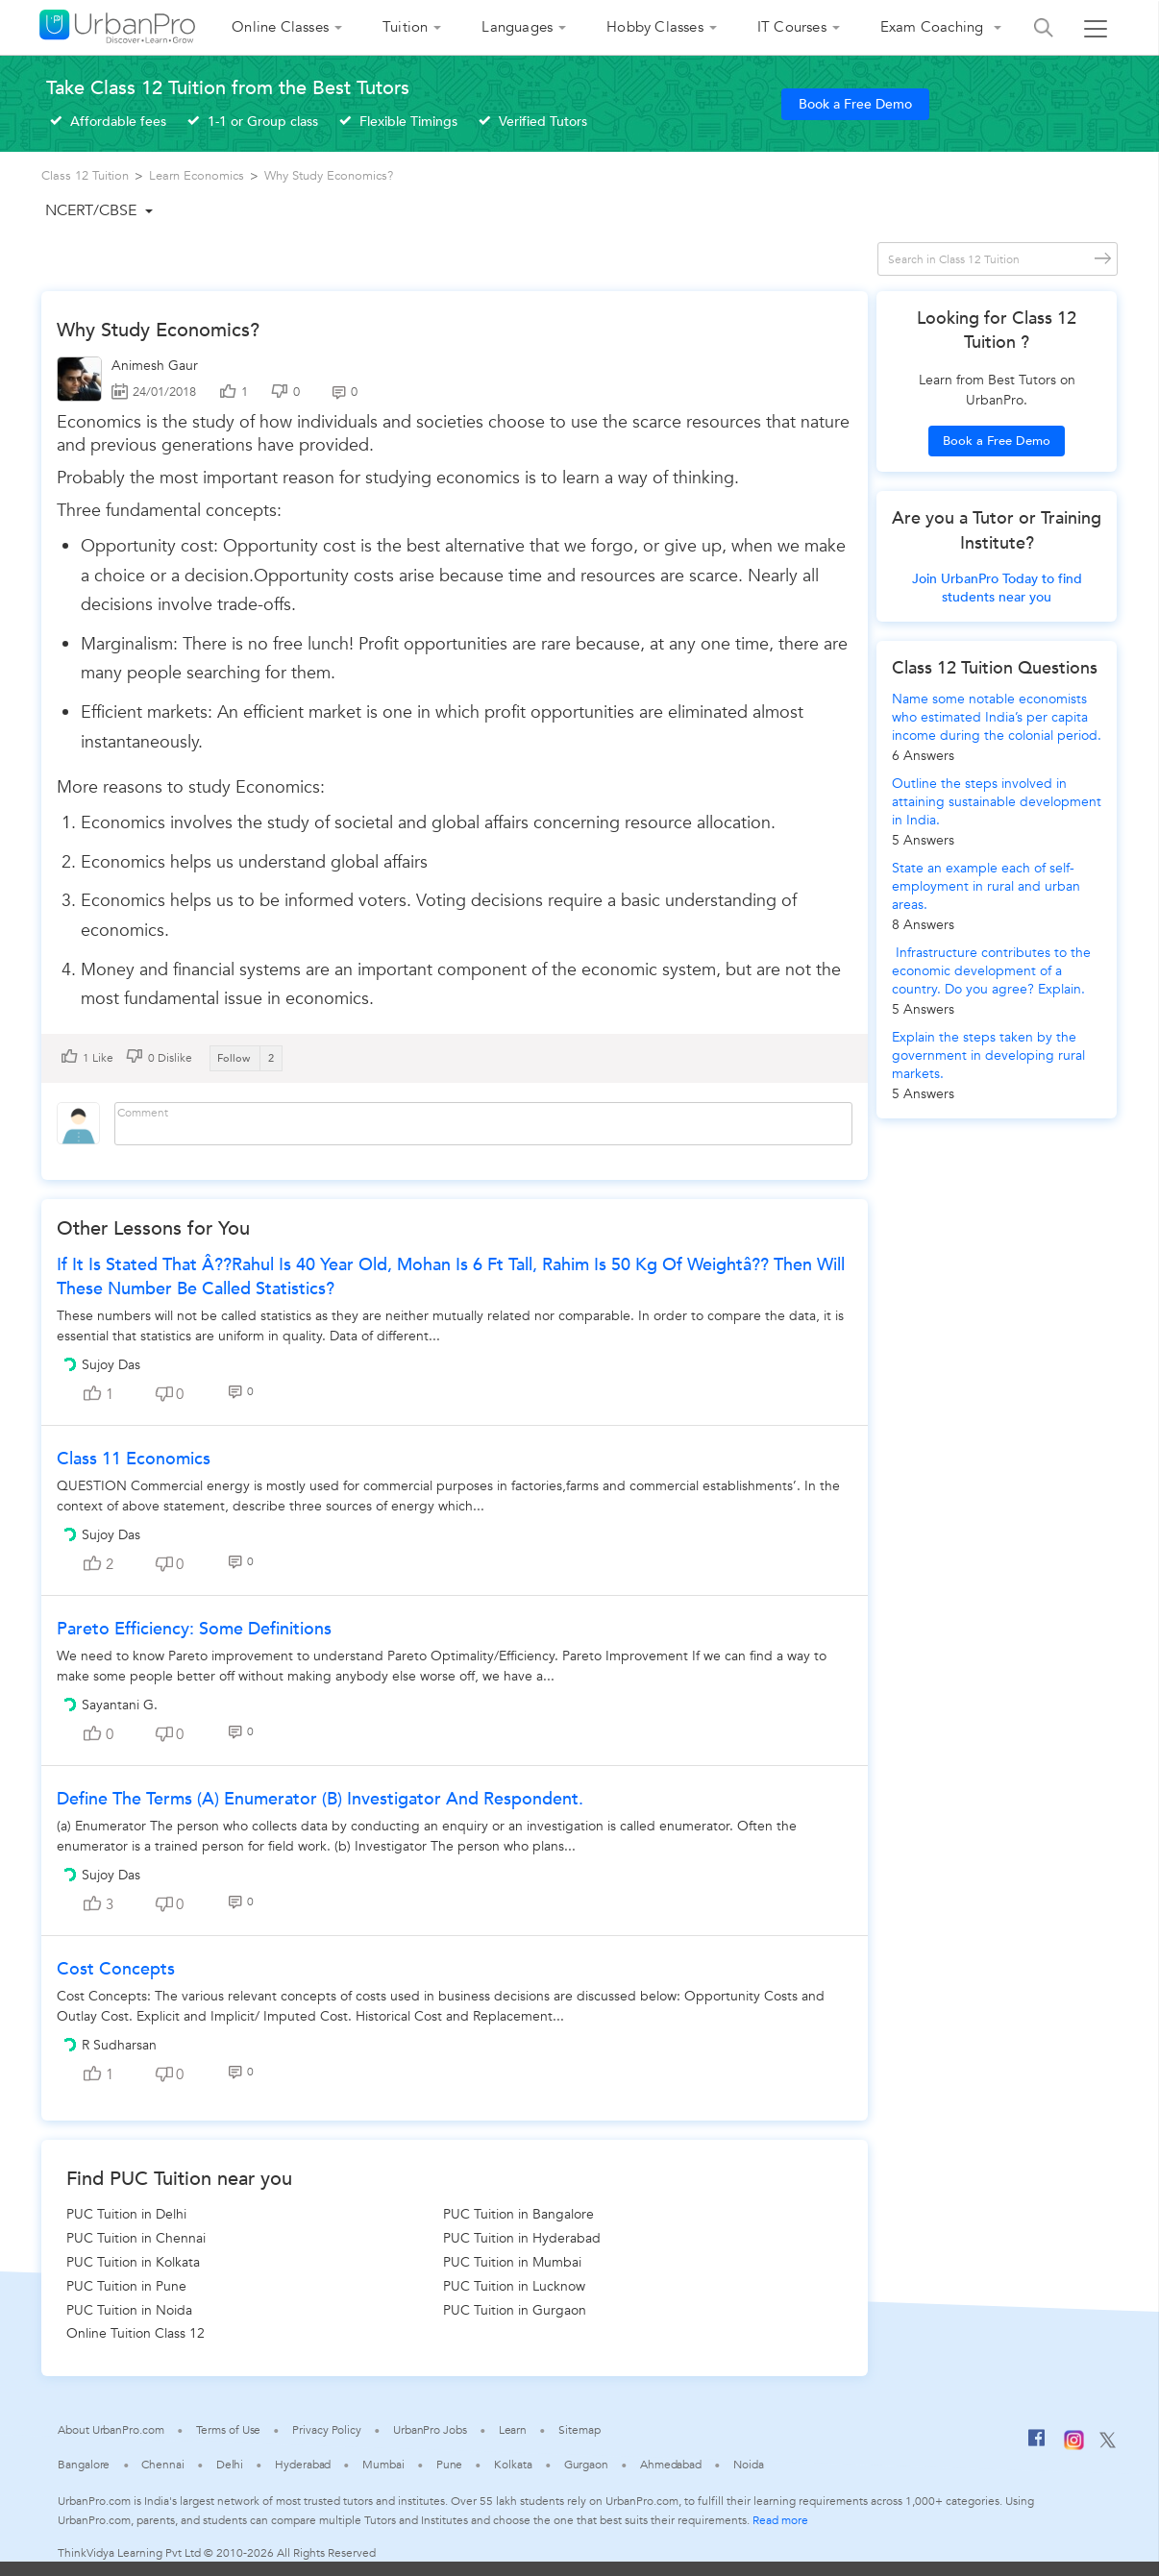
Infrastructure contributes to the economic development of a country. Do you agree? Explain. (991, 971)
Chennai (162, 2464)
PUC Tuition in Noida (129, 2310)
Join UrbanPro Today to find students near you (997, 588)
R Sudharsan (119, 2045)
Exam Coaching (934, 27)
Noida (748, 2464)
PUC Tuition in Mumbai (512, 2262)
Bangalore (84, 2464)
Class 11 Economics (133, 1459)
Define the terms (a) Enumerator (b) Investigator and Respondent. (320, 1799)
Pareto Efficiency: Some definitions (194, 1629)
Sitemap (579, 2430)
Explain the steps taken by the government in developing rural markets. (988, 1055)
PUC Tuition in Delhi (126, 2214)
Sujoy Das (111, 1365)
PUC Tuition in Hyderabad (522, 2238)
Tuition (405, 27)
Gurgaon (586, 2464)
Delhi (230, 2464)
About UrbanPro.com (110, 2430)
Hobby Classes (654, 27)
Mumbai (383, 2464)
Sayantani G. (120, 1705)
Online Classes (280, 27)
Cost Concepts (116, 1969)
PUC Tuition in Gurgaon (514, 2310)
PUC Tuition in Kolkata (133, 2262)
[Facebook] (1036, 2445)
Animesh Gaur (154, 365)
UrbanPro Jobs (430, 2430)
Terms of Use (228, 2430)
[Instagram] (1074, 2446)
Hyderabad (303, 2464)
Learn (513, 2430)
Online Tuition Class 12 (135, 2333)
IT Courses (791, 27)
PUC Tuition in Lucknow (514, 2286)
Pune (449, 2464)
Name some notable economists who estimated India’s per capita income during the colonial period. (996, 717)
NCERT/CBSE (90, 210)
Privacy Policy (326, 2430)
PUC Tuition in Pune (126, 2286)
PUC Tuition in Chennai (136, 2238)
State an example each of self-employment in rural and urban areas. (986, 886)
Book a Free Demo (855, 104)
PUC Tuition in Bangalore (518, 2214)
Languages (517, 27)
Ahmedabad (671, 2464)
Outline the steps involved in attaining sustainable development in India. (996, 801)
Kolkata (512, 2464)
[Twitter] (1107, 2444)
